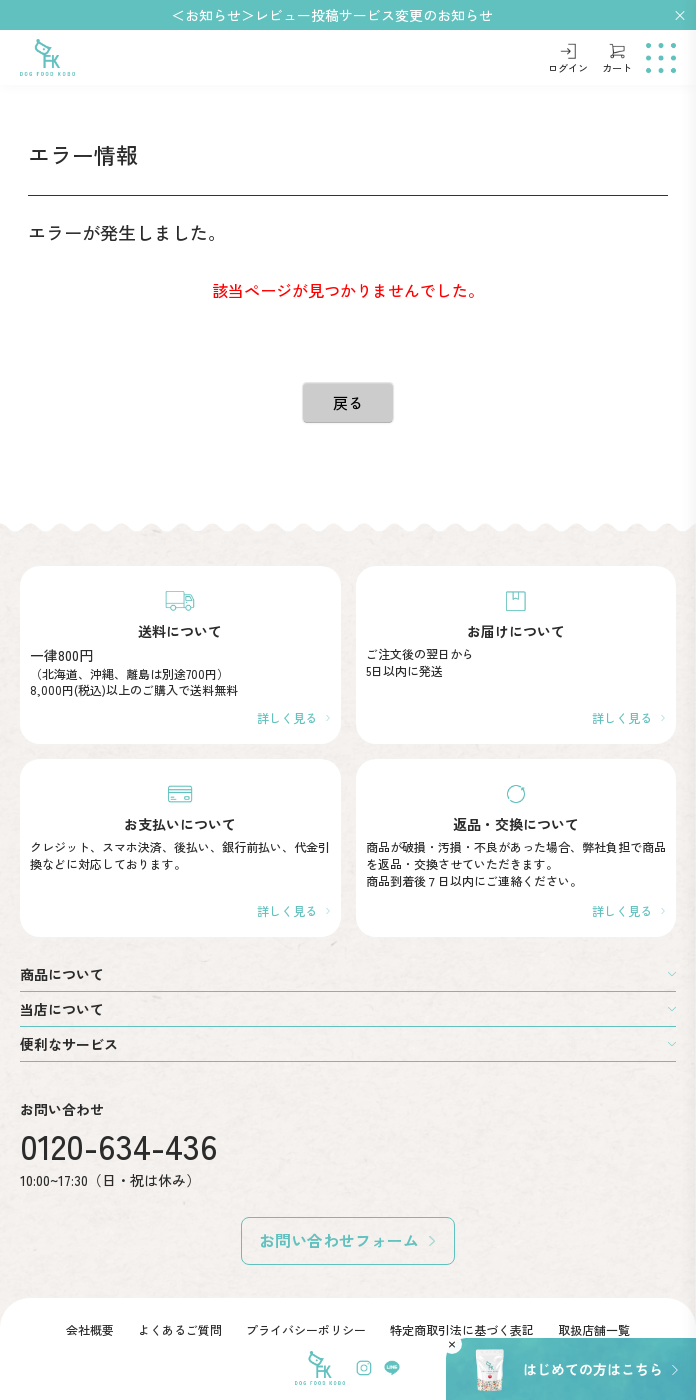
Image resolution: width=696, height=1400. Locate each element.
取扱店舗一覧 (594, 1329)
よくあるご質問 (180, 1329)
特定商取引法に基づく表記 (462, 1329)
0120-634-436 (119, 1145)
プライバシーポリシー (306, 1329)
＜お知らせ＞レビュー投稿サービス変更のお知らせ (332, 15)
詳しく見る (287, 718)
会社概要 (90, 1329)
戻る (348, 402)
